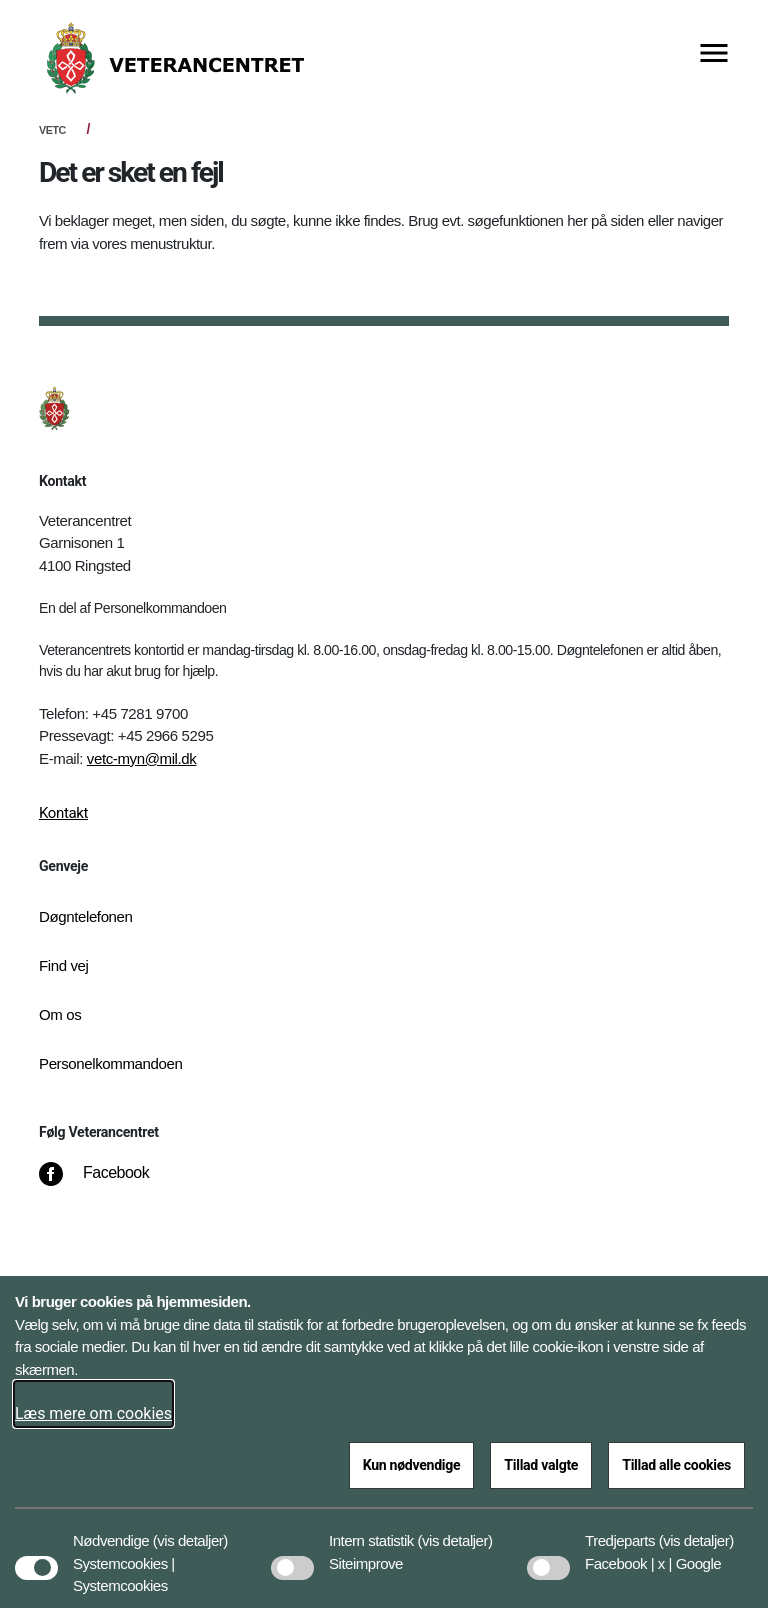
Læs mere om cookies (93, 1413)
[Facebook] (108, 1183)
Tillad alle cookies (676, 1465)
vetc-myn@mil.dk (142, 758)
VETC (52, 130)
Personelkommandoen (110, 1063)
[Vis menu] (714, 54)
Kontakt (63, 813)
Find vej (64, 965)
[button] (190, 1531)
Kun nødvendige (412, 1465)
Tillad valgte (541, 1465)
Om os (60, 1014)
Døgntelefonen (86, 916)
